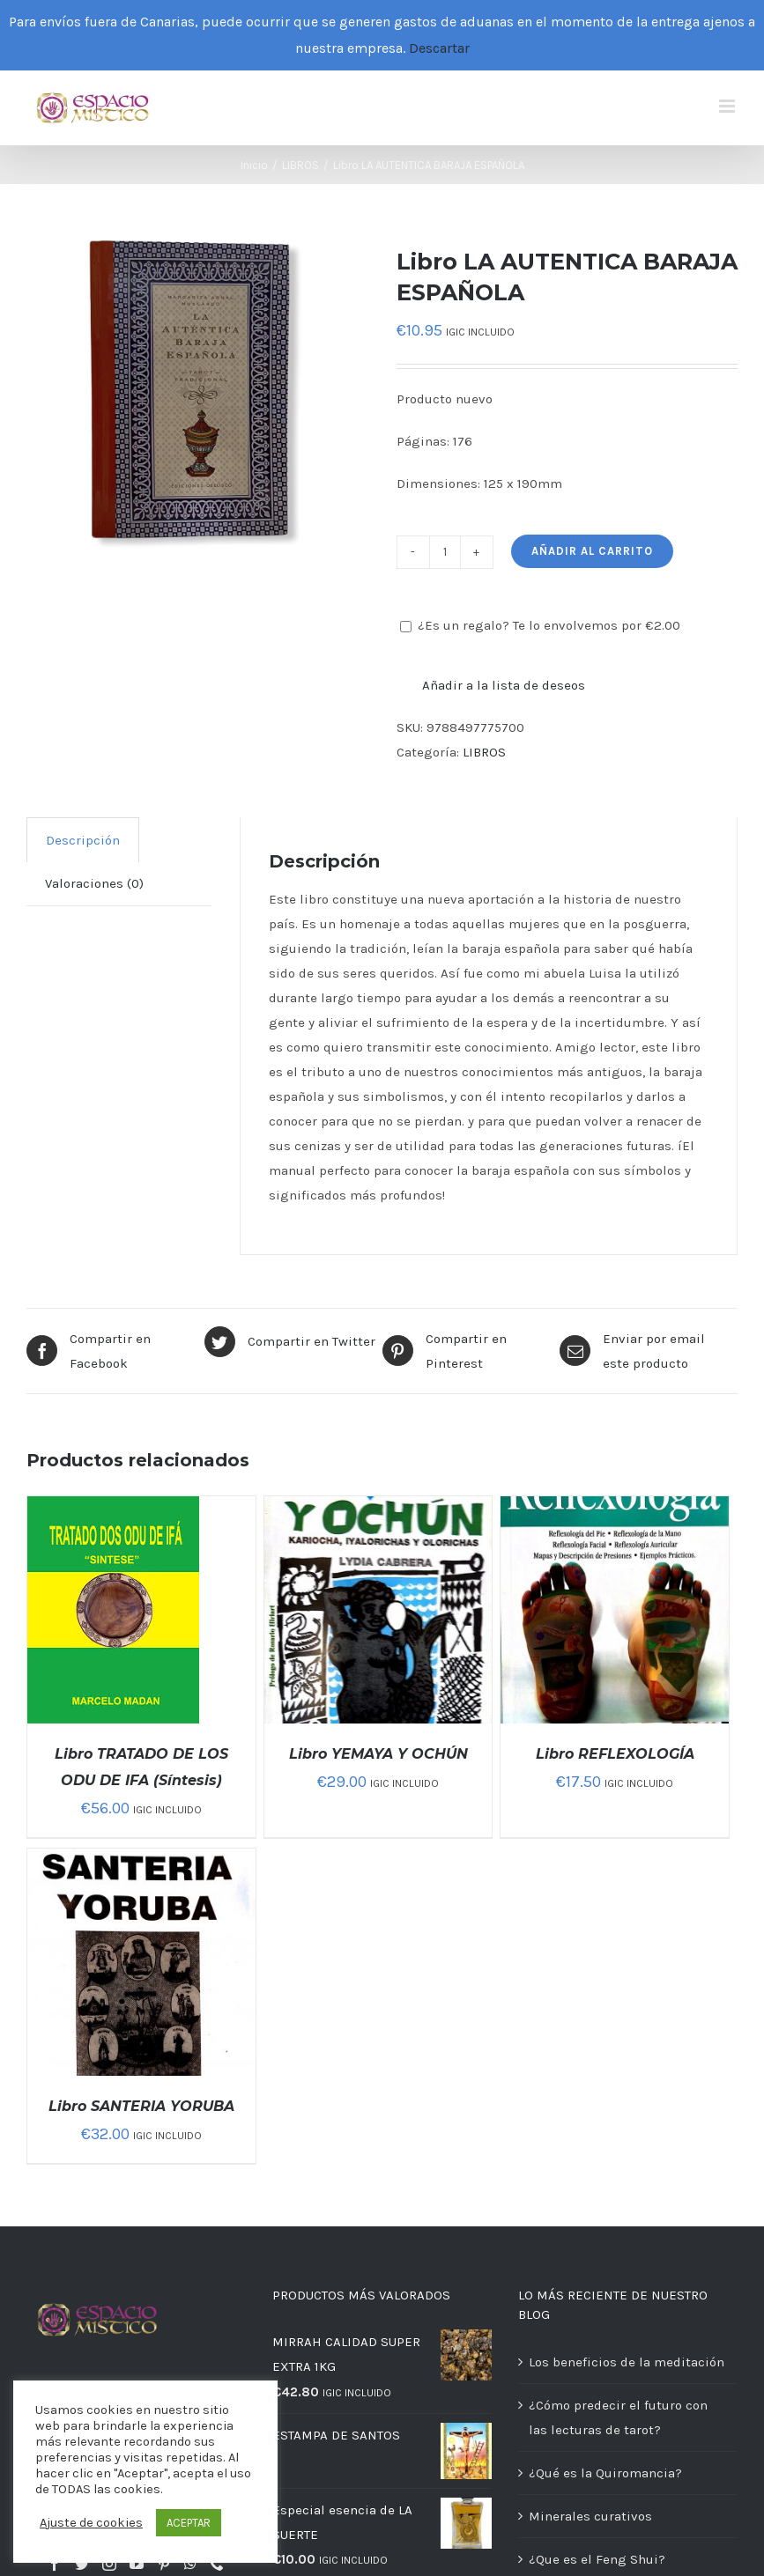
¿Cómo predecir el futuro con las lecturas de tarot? (618, 2417)
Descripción (83, 840)
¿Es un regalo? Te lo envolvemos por (540, 625)
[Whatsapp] (190, 2564)
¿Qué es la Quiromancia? (605, 2473)
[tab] (82, 839)
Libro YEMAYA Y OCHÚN (378, 1754)
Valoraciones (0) (94, 883)
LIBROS (484, 752)
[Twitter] (82, 2564)
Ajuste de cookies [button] (91, 2522)
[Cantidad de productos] (445, 552)
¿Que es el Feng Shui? (597, 2559)
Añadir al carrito (592, 550)
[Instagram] (109, 2564)
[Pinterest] (164, 2564)
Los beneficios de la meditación (626, 2362)
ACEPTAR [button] (189, 2522)
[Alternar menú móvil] (728, 106)
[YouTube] (137, 2564)
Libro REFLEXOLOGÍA (615, 1754)
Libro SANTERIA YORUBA (141, 2106)
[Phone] (217, 2564)
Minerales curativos (590, 2516)
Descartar (439, 48)
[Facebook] (55, 2564)
